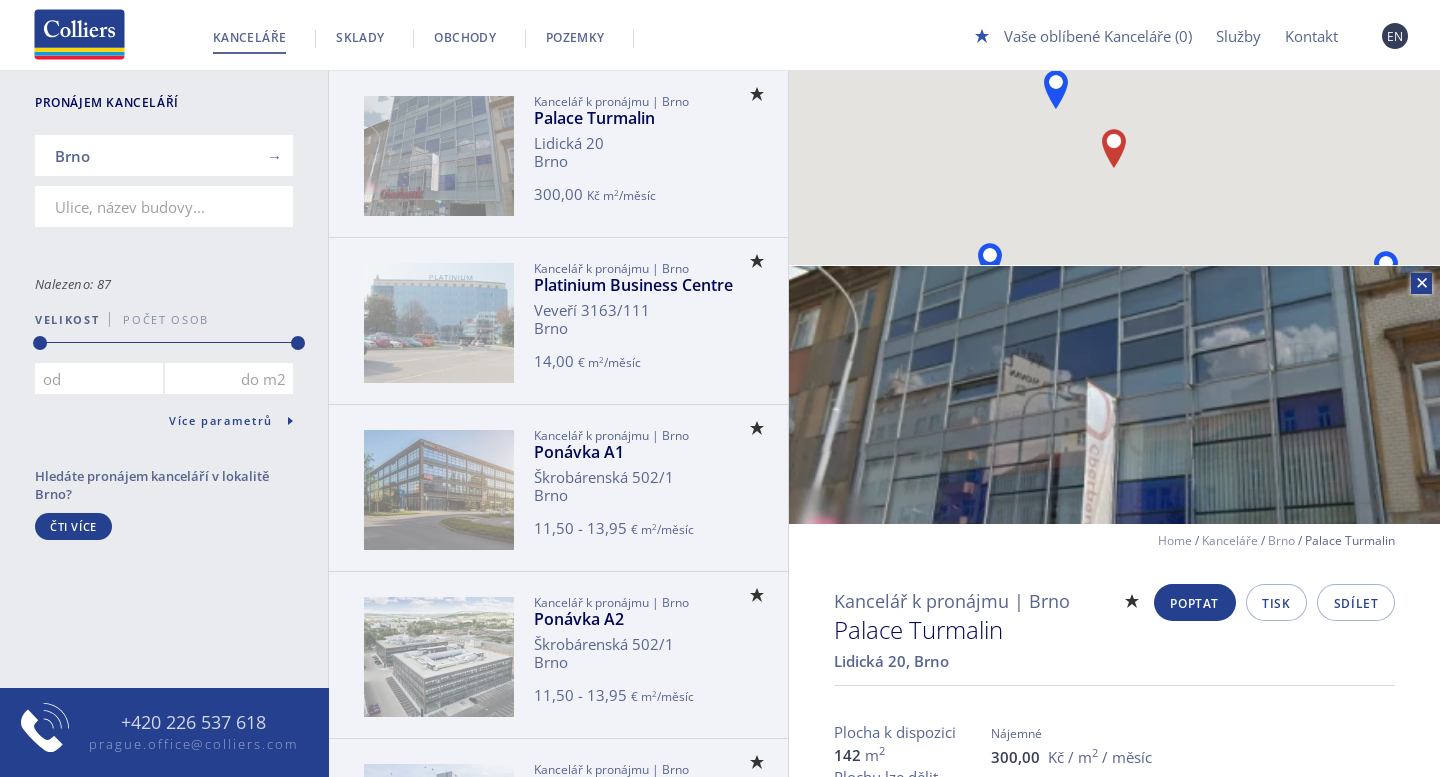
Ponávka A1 (579, 452)
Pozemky (575, 37)
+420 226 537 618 (193, 723)
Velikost (67, 319)
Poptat (1194, 603)
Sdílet (1356, 603)
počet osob (159, 319)
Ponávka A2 (579, 619)
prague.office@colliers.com (193, 744)
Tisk (1276, 603)
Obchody (465, 37)
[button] (1056, 89)
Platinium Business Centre (633, 285)
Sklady (360, 37)
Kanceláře (249, 37)
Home (1175, 540)
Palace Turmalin (594, 118)
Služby (1238, 36)
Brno (1281, 540)
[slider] (40, 343)
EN (1395, 36)
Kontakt (1311, 36)
